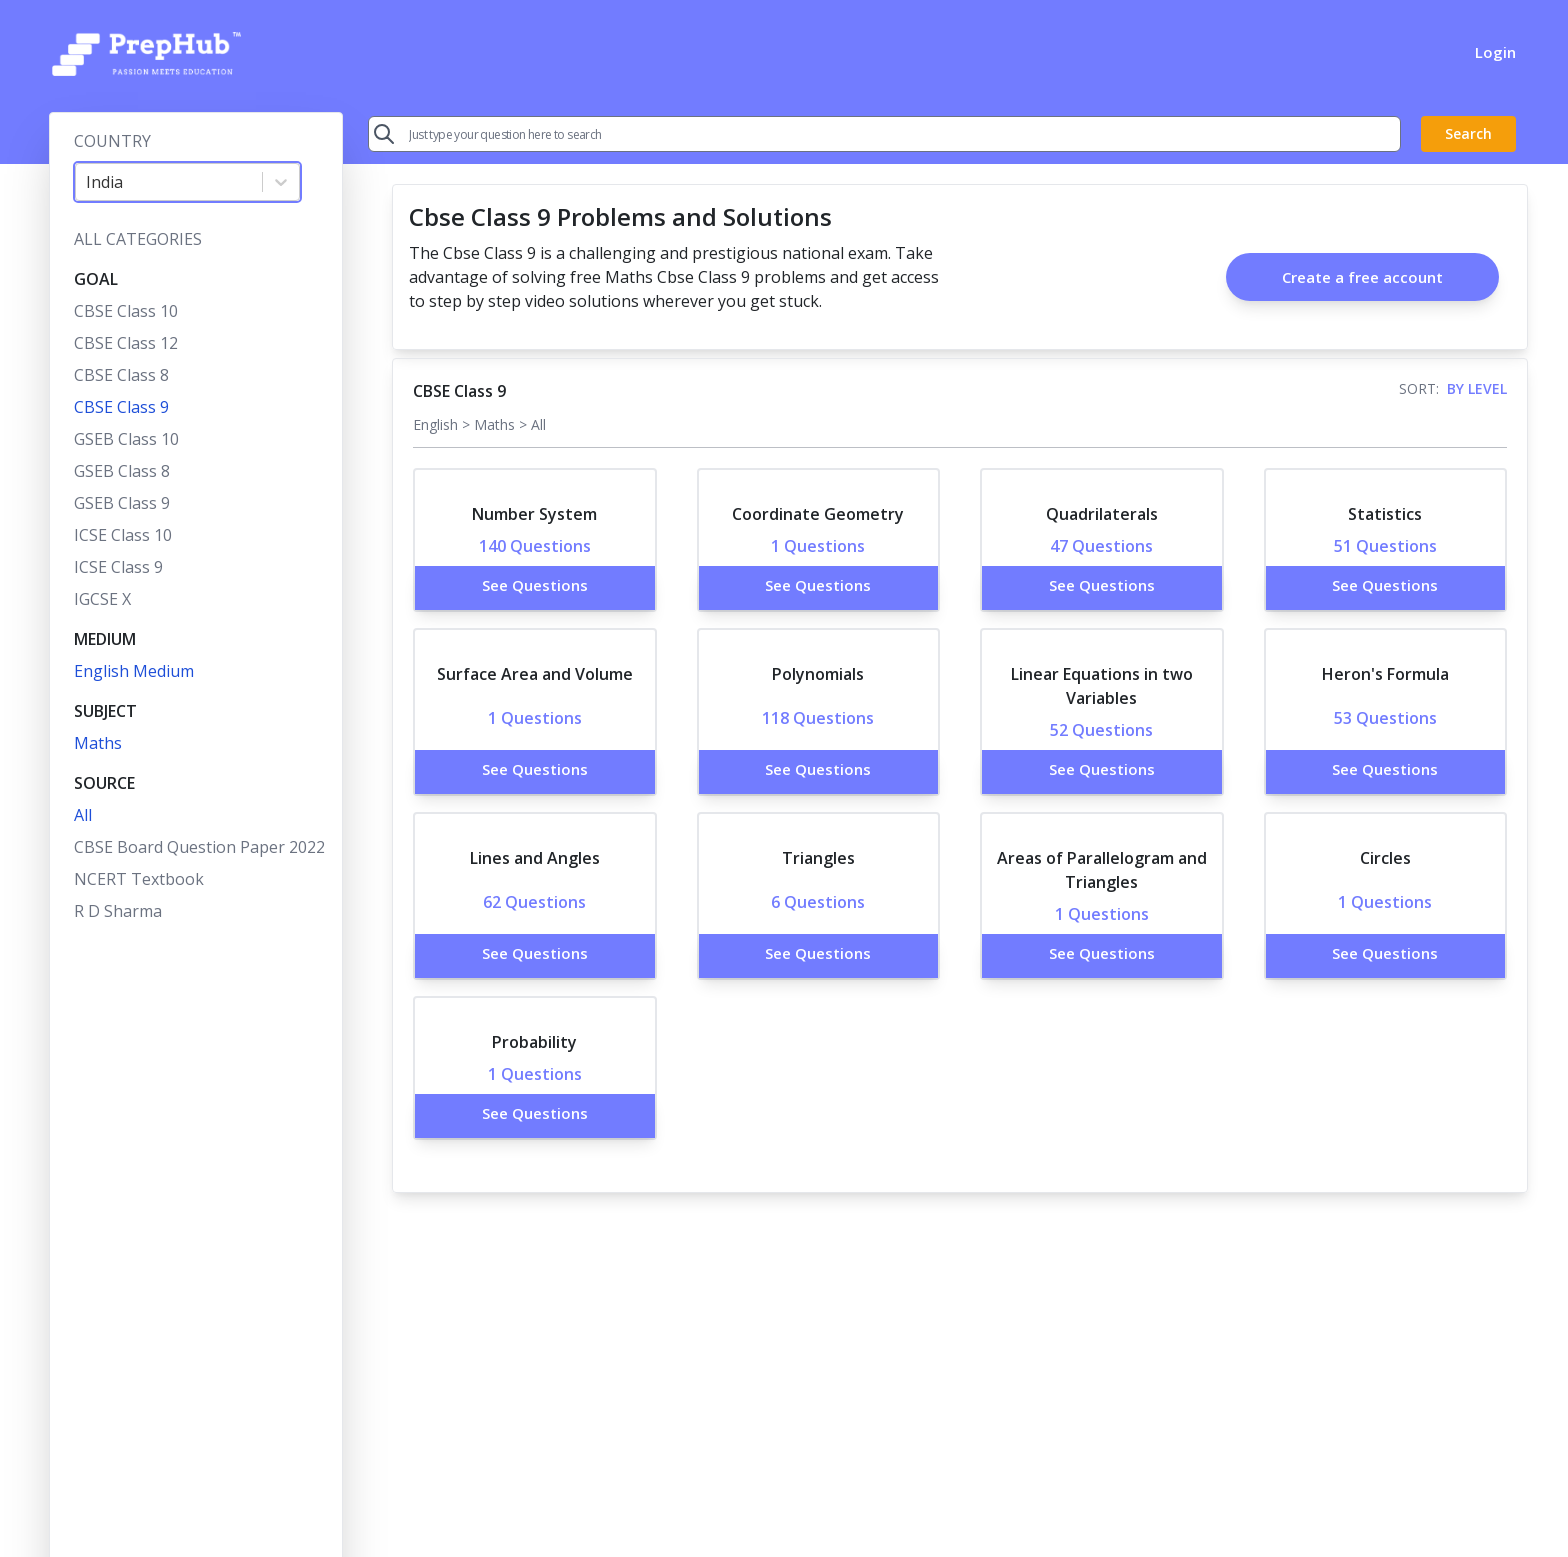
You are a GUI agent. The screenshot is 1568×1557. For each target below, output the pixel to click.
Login (1495, 52)
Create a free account (1362, 277)
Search (1468, 133)
